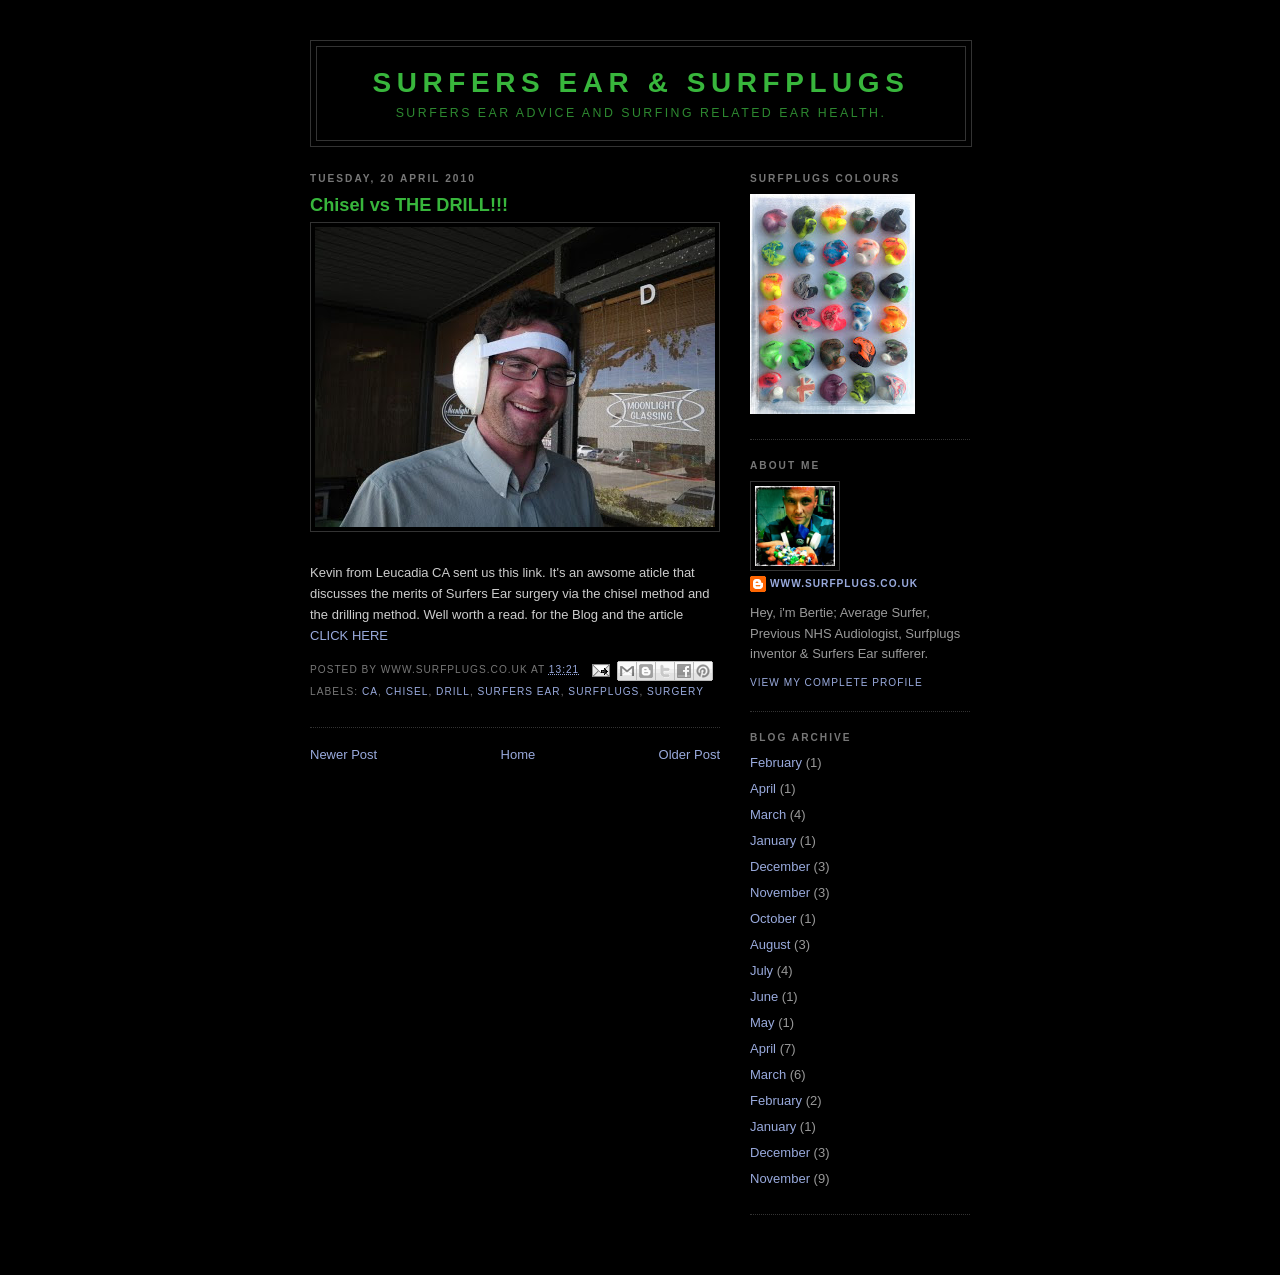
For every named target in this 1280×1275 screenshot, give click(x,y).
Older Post (689, 754)
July (761, 970)
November (780, 892)
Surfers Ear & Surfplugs (641, 82)
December (780, 866)
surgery (675, 691)
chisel (407, 691)
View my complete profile (836, 682)
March (768, 814)
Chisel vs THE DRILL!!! (409, 205)
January (773, 840)
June (764, 996)
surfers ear (519, 691)
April (763, 788)
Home (518, 754)
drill (453, 691)
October (773, 918)
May (762, 1022)
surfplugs (603, 691)
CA (370, 691)
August (770, 944)
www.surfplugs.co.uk (844, 583)
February (776, 762)
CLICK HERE (349, 635)
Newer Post (343, 754)
